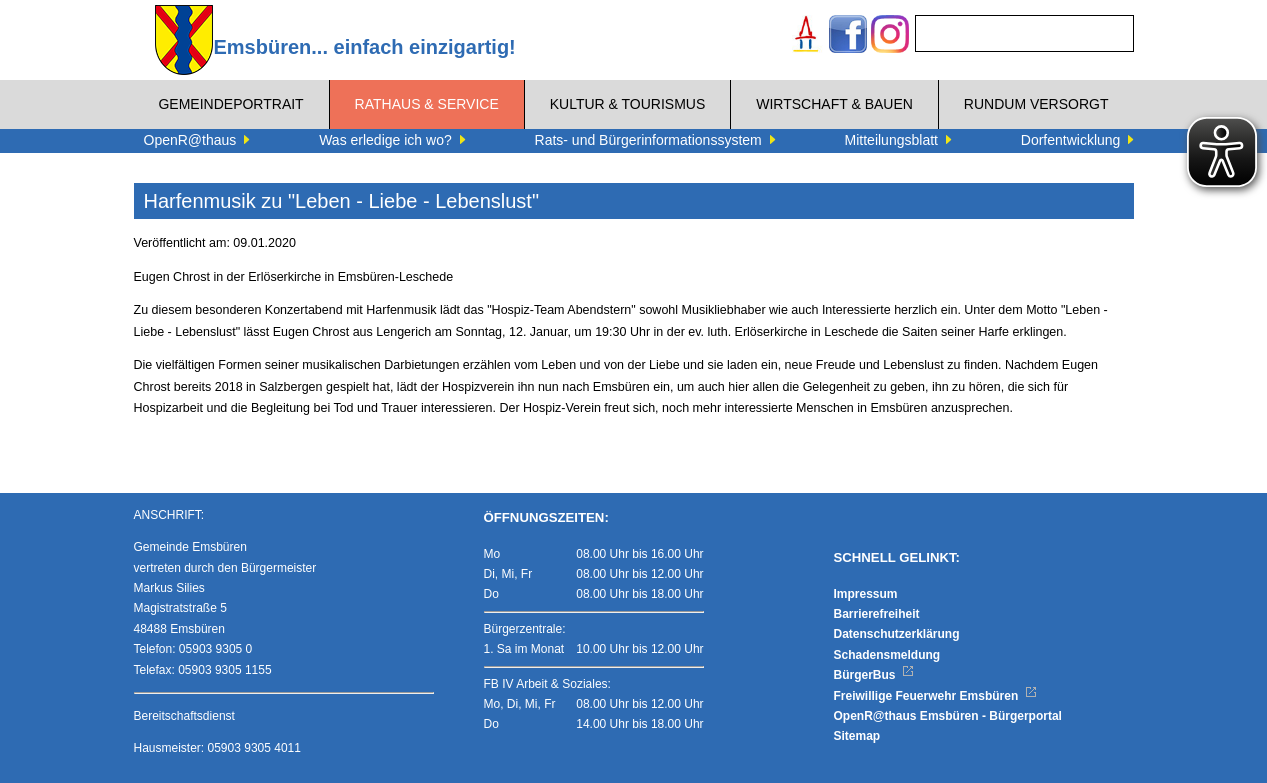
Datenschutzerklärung (897, 634)
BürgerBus (874, 675)
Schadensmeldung (887, 655)
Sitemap (857, 736)
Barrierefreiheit (877, 614)
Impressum (866, 594)
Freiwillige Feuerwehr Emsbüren (936, 696)
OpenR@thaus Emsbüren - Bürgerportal (948, 716)
